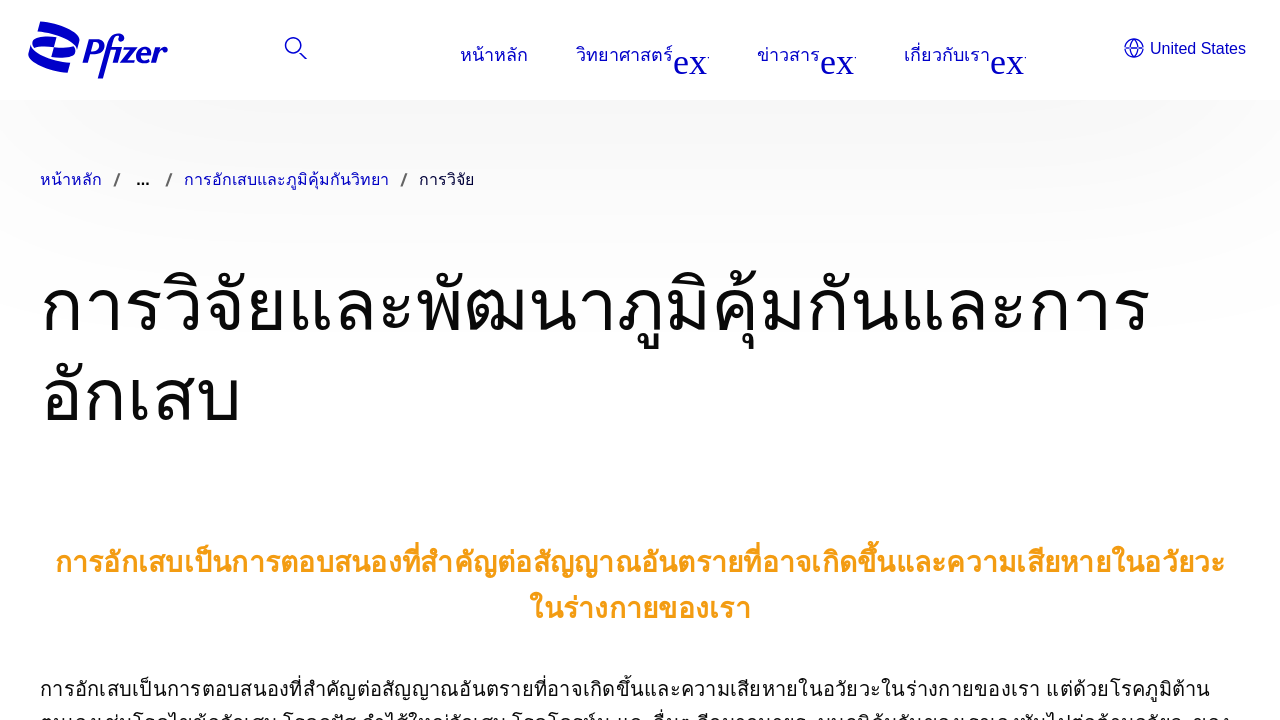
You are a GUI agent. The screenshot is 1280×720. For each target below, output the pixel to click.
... (142, 179)
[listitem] (1137, 55)
